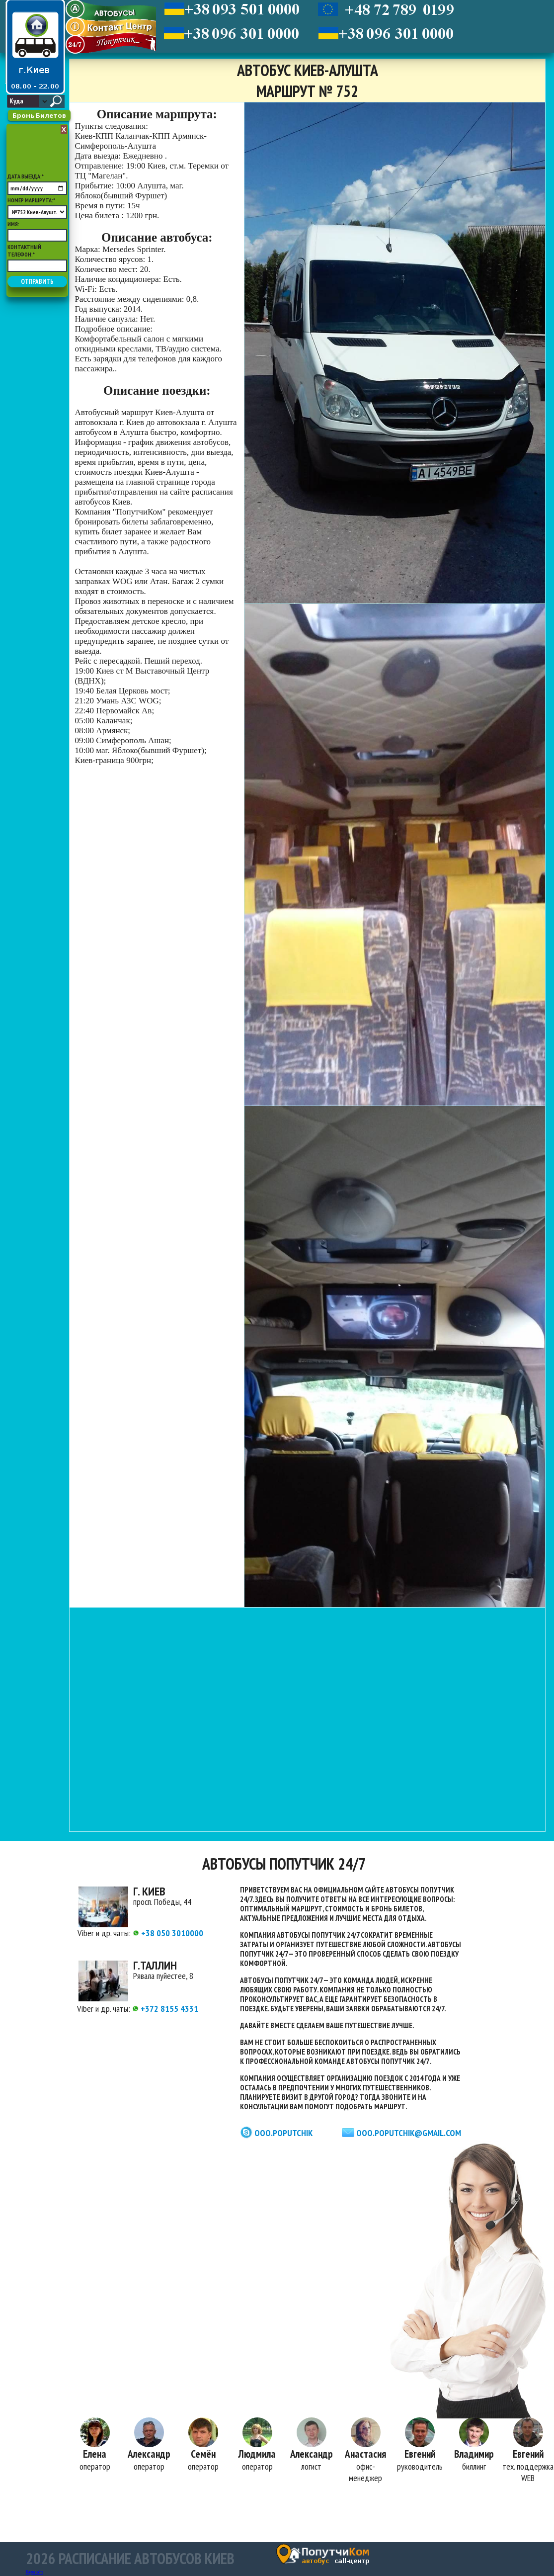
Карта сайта (34, 2572)
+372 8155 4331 (165, 2008)
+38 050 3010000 (168, 1933)
